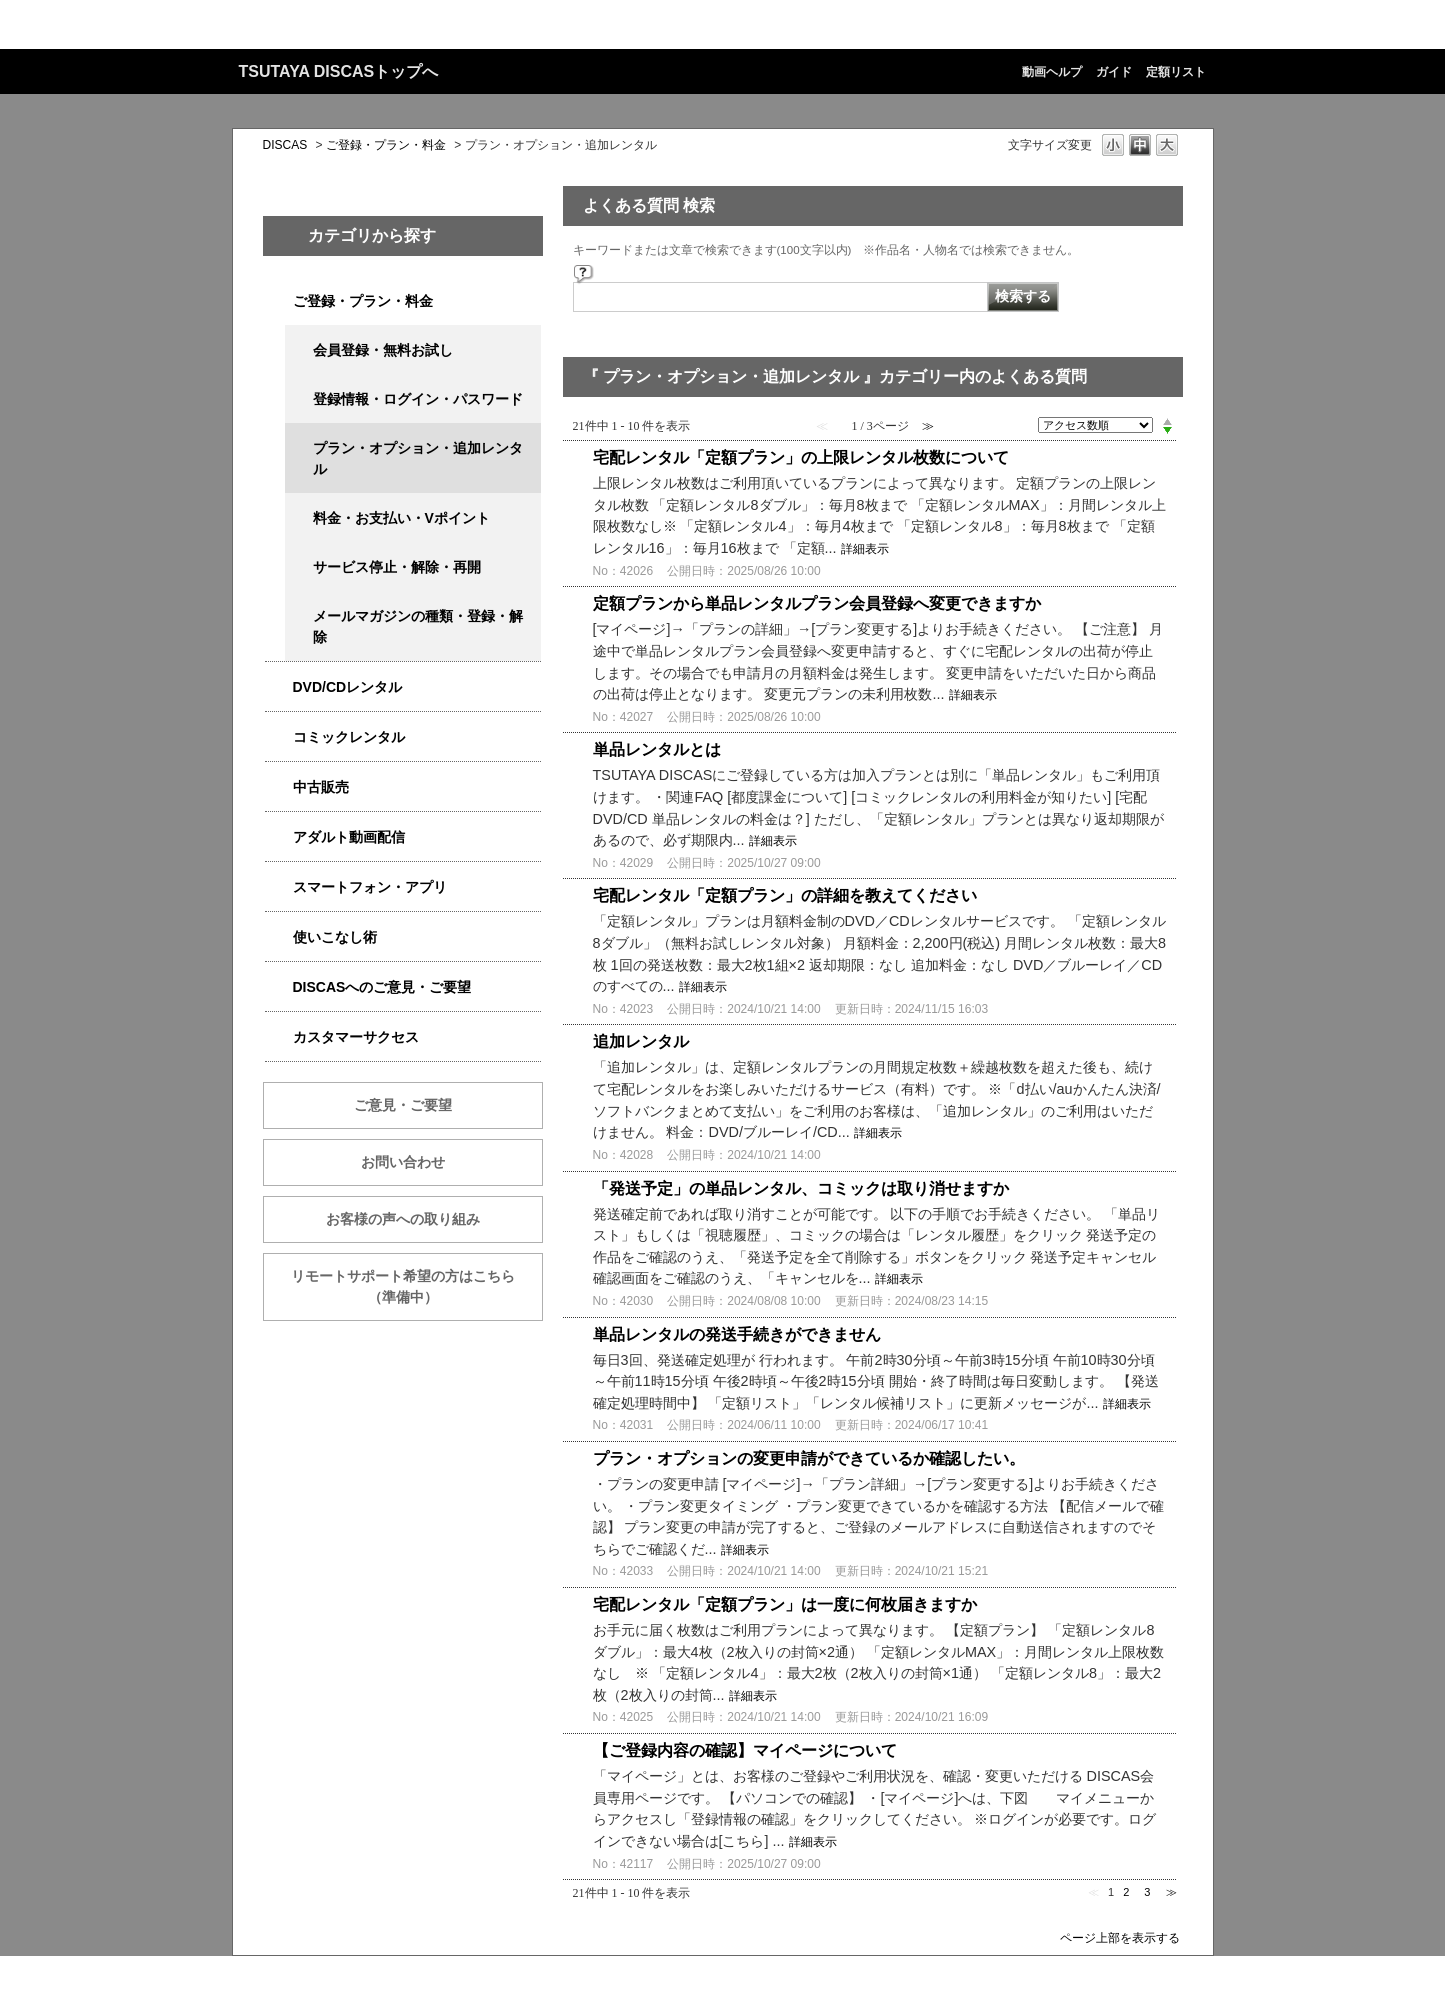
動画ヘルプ (1052, 72)
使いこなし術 (335, 937)
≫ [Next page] (1171, 1892)
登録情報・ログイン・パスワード (418, 399)
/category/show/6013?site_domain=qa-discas (279, 787)
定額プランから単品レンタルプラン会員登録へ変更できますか (817, 603)
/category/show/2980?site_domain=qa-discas (279, 687)
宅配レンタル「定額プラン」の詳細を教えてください (785, 895)
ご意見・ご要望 (403, 1105)
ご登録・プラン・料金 (386, 145)
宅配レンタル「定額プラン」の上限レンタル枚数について (801, 457)
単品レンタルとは (657, 749)
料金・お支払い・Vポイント (401, 518)
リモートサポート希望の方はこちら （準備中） (417, 1286)
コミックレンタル (349, 737)
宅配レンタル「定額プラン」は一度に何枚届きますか (785, 1604)
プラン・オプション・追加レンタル (418, 458)
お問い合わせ (403, 1162)
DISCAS (285, 145)
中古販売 (321, 787)
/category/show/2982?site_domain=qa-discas (279, 887)
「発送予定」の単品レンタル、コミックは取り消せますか (801, 1188)
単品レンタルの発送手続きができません (737, 1334)
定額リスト (1176, 72)
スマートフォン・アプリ (370, 887)
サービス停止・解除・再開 (397, 567)
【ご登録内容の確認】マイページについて (745, 1750)
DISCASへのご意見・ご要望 (382, 987)
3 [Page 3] (1147, 1892)
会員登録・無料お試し (383, 350)
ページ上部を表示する (1120, 1937)
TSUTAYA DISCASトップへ (339, 71)
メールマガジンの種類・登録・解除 (418, 626)
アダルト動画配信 (349, 837)
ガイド (1114, 72)
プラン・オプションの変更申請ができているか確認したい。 (809, 1458)
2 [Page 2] (1126, 1892)
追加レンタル (641, 1041)
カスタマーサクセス (356, 1037)
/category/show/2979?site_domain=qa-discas (279, 301)
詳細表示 (865, 549)
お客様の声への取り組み (403, 1219)
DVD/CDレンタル (348, 687)
